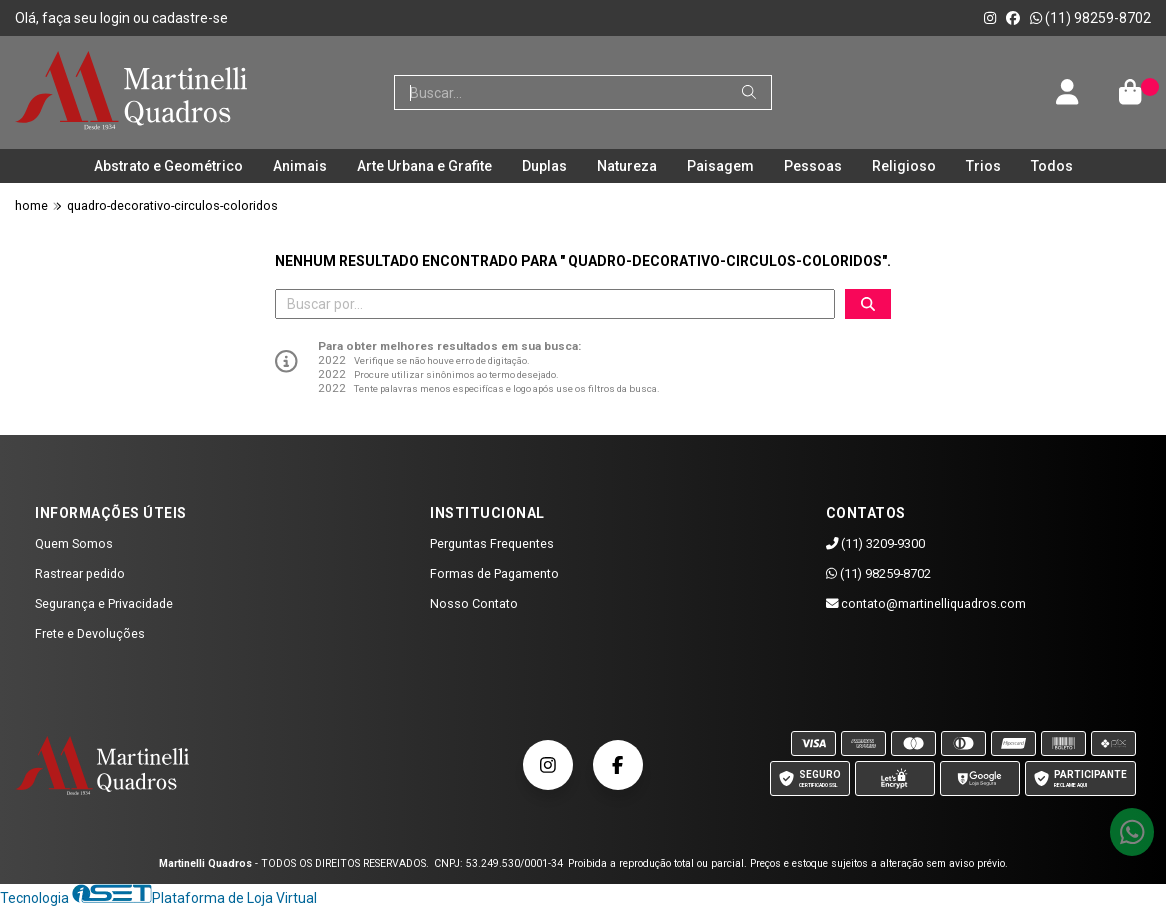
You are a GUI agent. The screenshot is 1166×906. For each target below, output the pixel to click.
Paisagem (720, 166)
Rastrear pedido (80, 573)
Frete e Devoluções (90, 633)
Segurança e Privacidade (104, 603)
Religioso (904, 166)
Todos (1052, 166)
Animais (300, 166)
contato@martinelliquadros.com (926, 603)
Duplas (544, 166)
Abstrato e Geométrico (168, 166)
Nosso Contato (474, 603)
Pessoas (813, 166)
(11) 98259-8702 (1090, 18)
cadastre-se (190, 18)
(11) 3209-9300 (876, 543)
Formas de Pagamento (494, 573)
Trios (983, 166)
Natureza (627, 166)
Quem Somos (74, 543)
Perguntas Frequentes (492, 543)
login (116, 18)
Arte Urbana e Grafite (424, 166)
